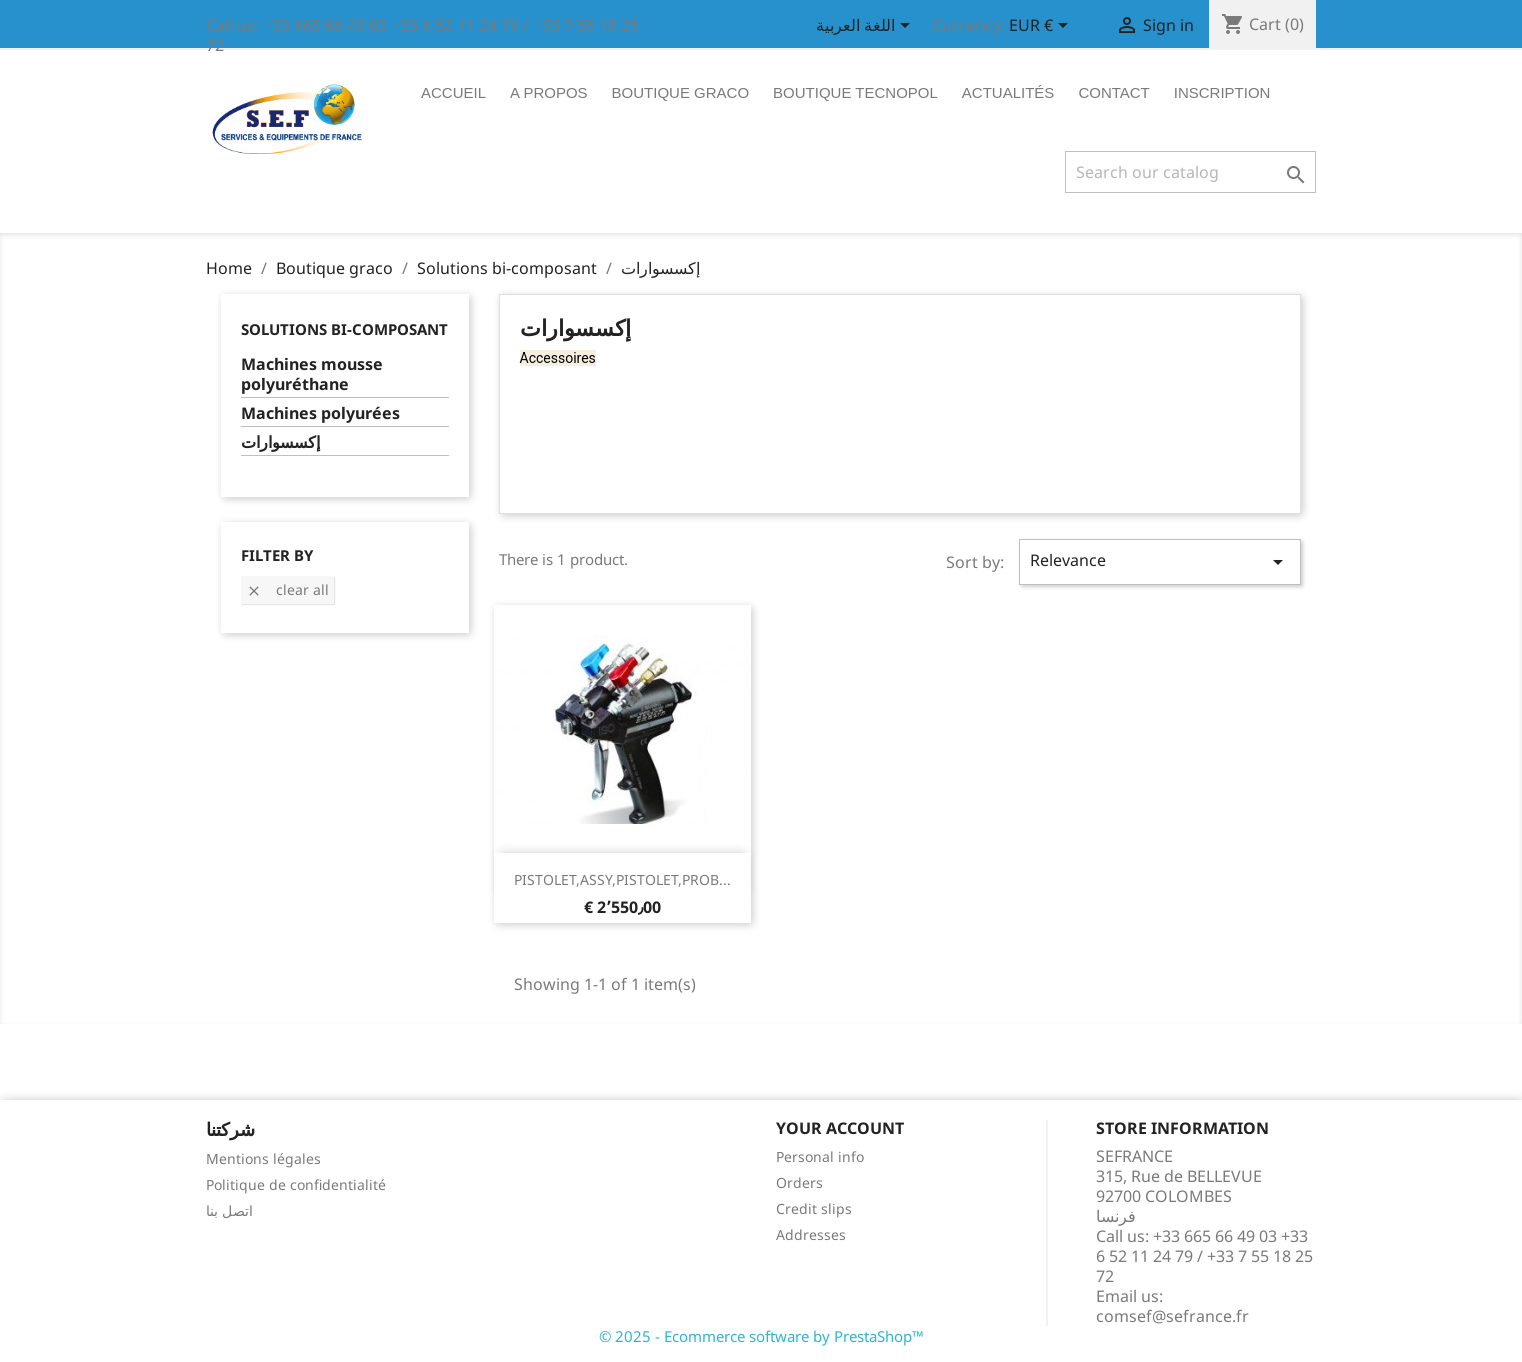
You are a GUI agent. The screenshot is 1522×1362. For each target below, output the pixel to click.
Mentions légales (263, 1158)
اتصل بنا (229, 1210)
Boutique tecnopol (855, 92)
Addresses (811, 1234)
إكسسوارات (280, 442)
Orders (799, 1182)
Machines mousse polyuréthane (312, 374)
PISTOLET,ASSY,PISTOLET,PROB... (622, 879)
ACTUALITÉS (1008, 92)
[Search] (1190, 172)
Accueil (453, 92)
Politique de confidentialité (296, 1184)
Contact (1113, 92)
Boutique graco (681, 92)
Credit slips (814, 1208)
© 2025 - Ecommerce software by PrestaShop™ (761, 1336)
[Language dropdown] (866, 27)
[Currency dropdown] (1042, 27)
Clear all (287, 589)
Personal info (820, 1156)
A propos (549, 92)
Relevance (1160, 561)
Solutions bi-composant (344, 329)
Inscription (1222, 92)
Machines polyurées (320, 413)
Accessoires (558, 358)
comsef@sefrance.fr (1172, 1316)
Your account (840, 1128)
